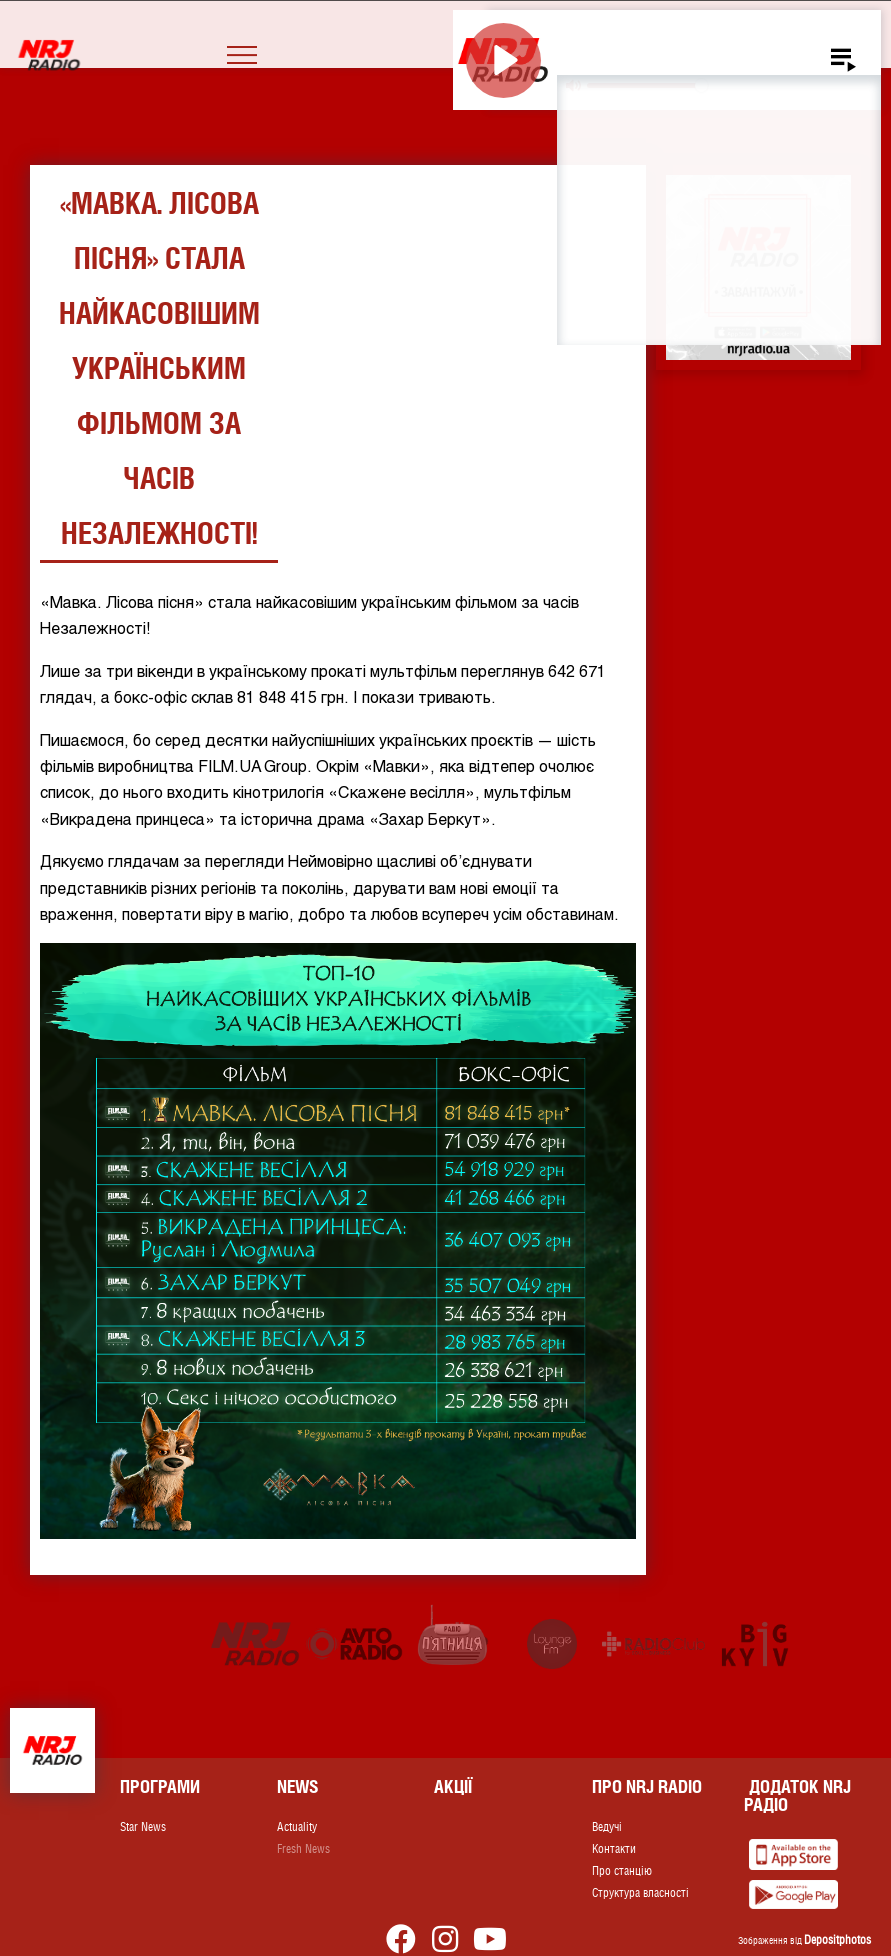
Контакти (614, 1849)
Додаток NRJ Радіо (797, 1795)
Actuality (297, 1827)
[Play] (503, 60)
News (297, 1786)
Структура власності (640, 1893)
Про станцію (622, 1871)
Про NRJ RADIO (647, 1786)
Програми (160, 1786)
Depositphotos (837, 1940)
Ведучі (607, 1827)
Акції (453, 1786)
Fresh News (303, 1849)
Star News (143, 1827)
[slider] (647, 85)
